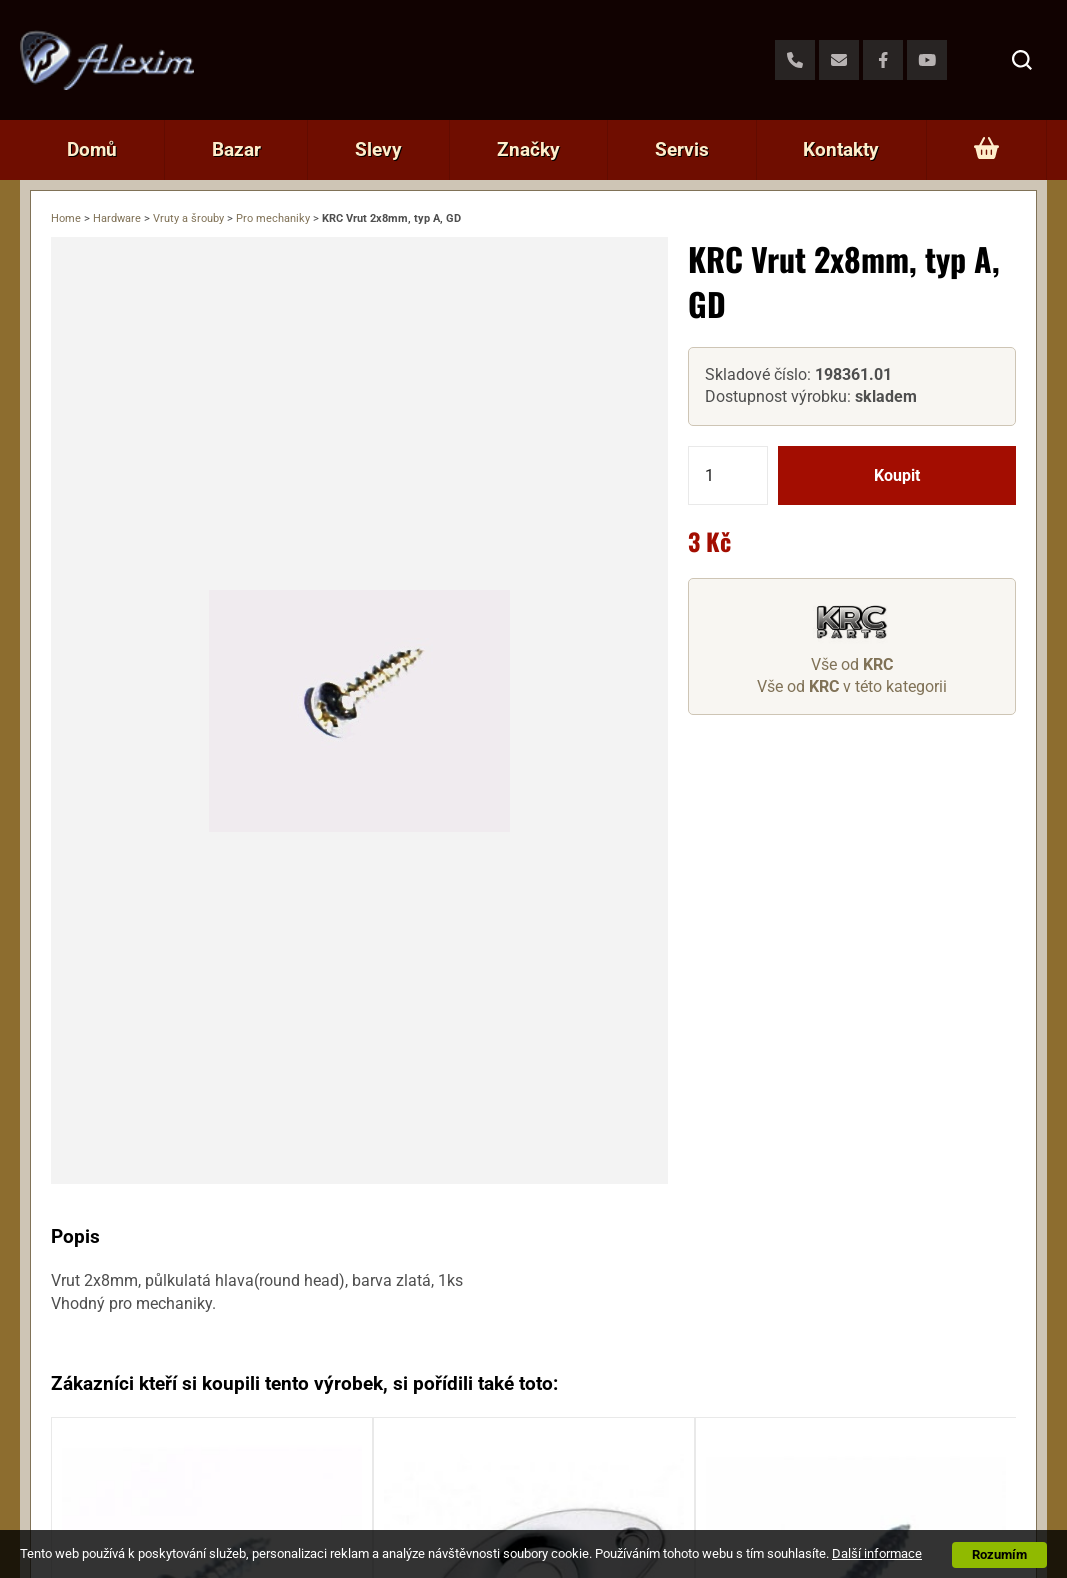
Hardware (117, 218)
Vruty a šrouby (188, 218)
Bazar (236, 149)
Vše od (852, 664)
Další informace (877, 1553)
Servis (682, 149)
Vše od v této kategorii (852, 686)
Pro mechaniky (273, 218)
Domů (92, 149)
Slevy (378, 149)
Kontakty (841, 149)
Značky (528, 149)
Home (66, 218)
